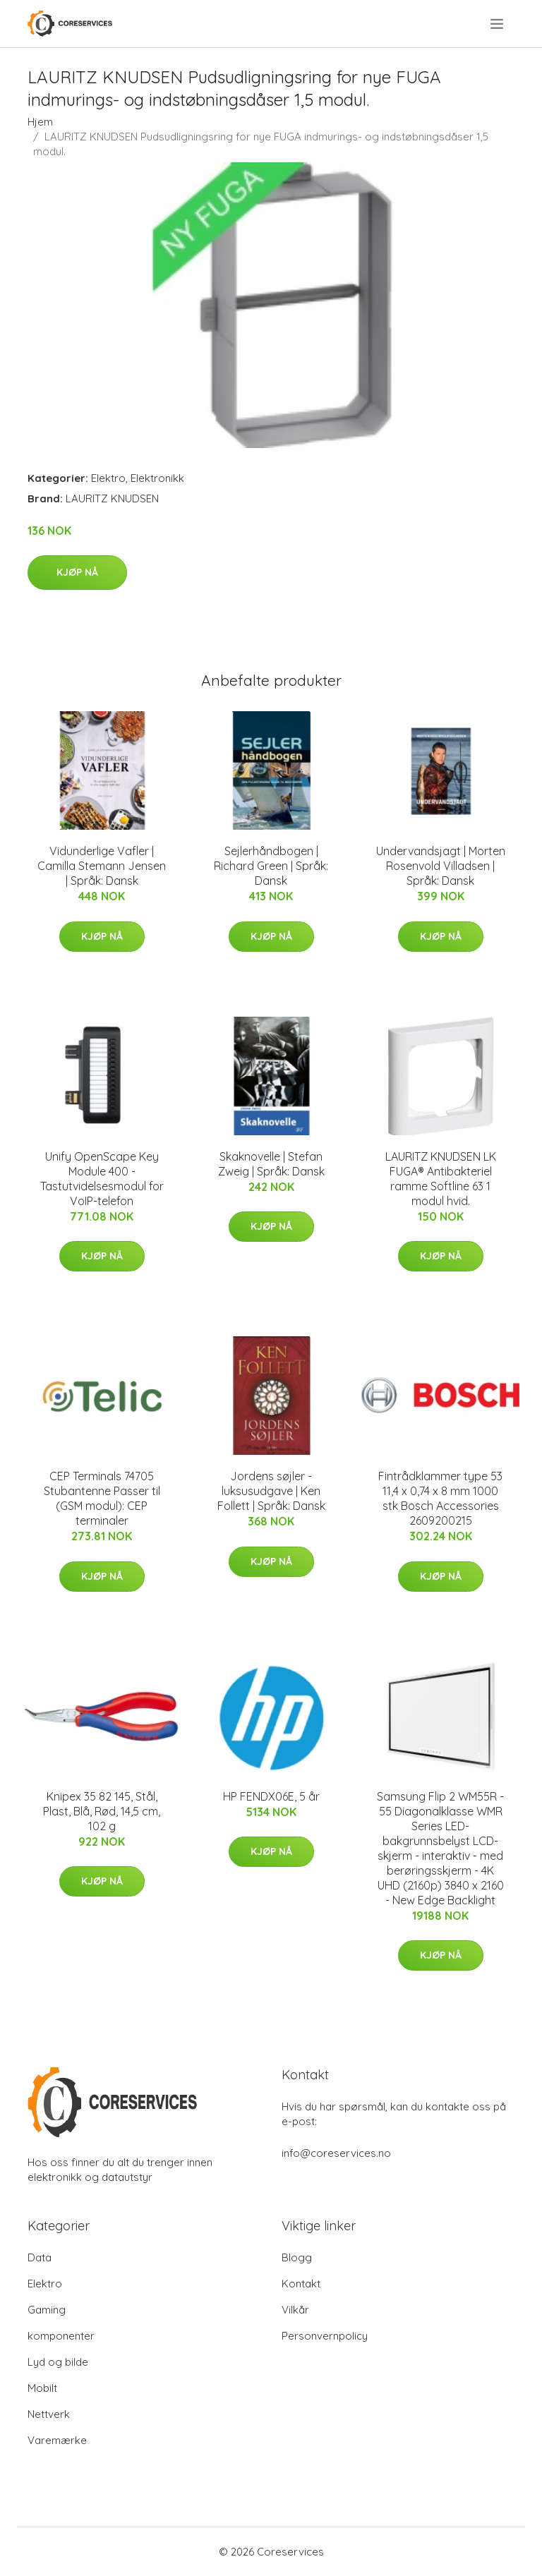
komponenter (61, 2335)
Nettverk (49, 2414)
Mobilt (42, 2388)
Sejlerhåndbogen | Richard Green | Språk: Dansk (271, 866)
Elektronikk (157, 478)
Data (40, 2257)
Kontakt (301, 2283)
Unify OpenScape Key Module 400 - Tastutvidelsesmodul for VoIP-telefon (102, 1178)
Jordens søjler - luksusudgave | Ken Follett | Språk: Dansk (271, 1491)
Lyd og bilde (58, 2362)
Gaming (47, 2309)
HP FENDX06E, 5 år (271, 1796)
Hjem (40, 121)
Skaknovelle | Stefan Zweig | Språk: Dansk (271, 1163)
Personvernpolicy (325, 2335)
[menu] (497, 24)
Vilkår (295, 2309)
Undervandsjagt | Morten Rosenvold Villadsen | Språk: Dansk (440, 866)
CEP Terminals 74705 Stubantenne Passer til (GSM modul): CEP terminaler (102, 1498)
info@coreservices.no (336, 2153)
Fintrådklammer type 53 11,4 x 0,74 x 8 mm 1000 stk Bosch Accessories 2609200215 (440, 1498)
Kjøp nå (77, 572)
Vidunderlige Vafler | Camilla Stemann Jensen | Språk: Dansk (101, 866)
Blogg (297, 2257)
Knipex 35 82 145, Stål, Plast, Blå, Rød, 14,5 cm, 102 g (101, 1811)
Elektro (108, 478)
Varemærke (57, 2440)
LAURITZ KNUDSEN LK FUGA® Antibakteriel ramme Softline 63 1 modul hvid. (440, 1178)
